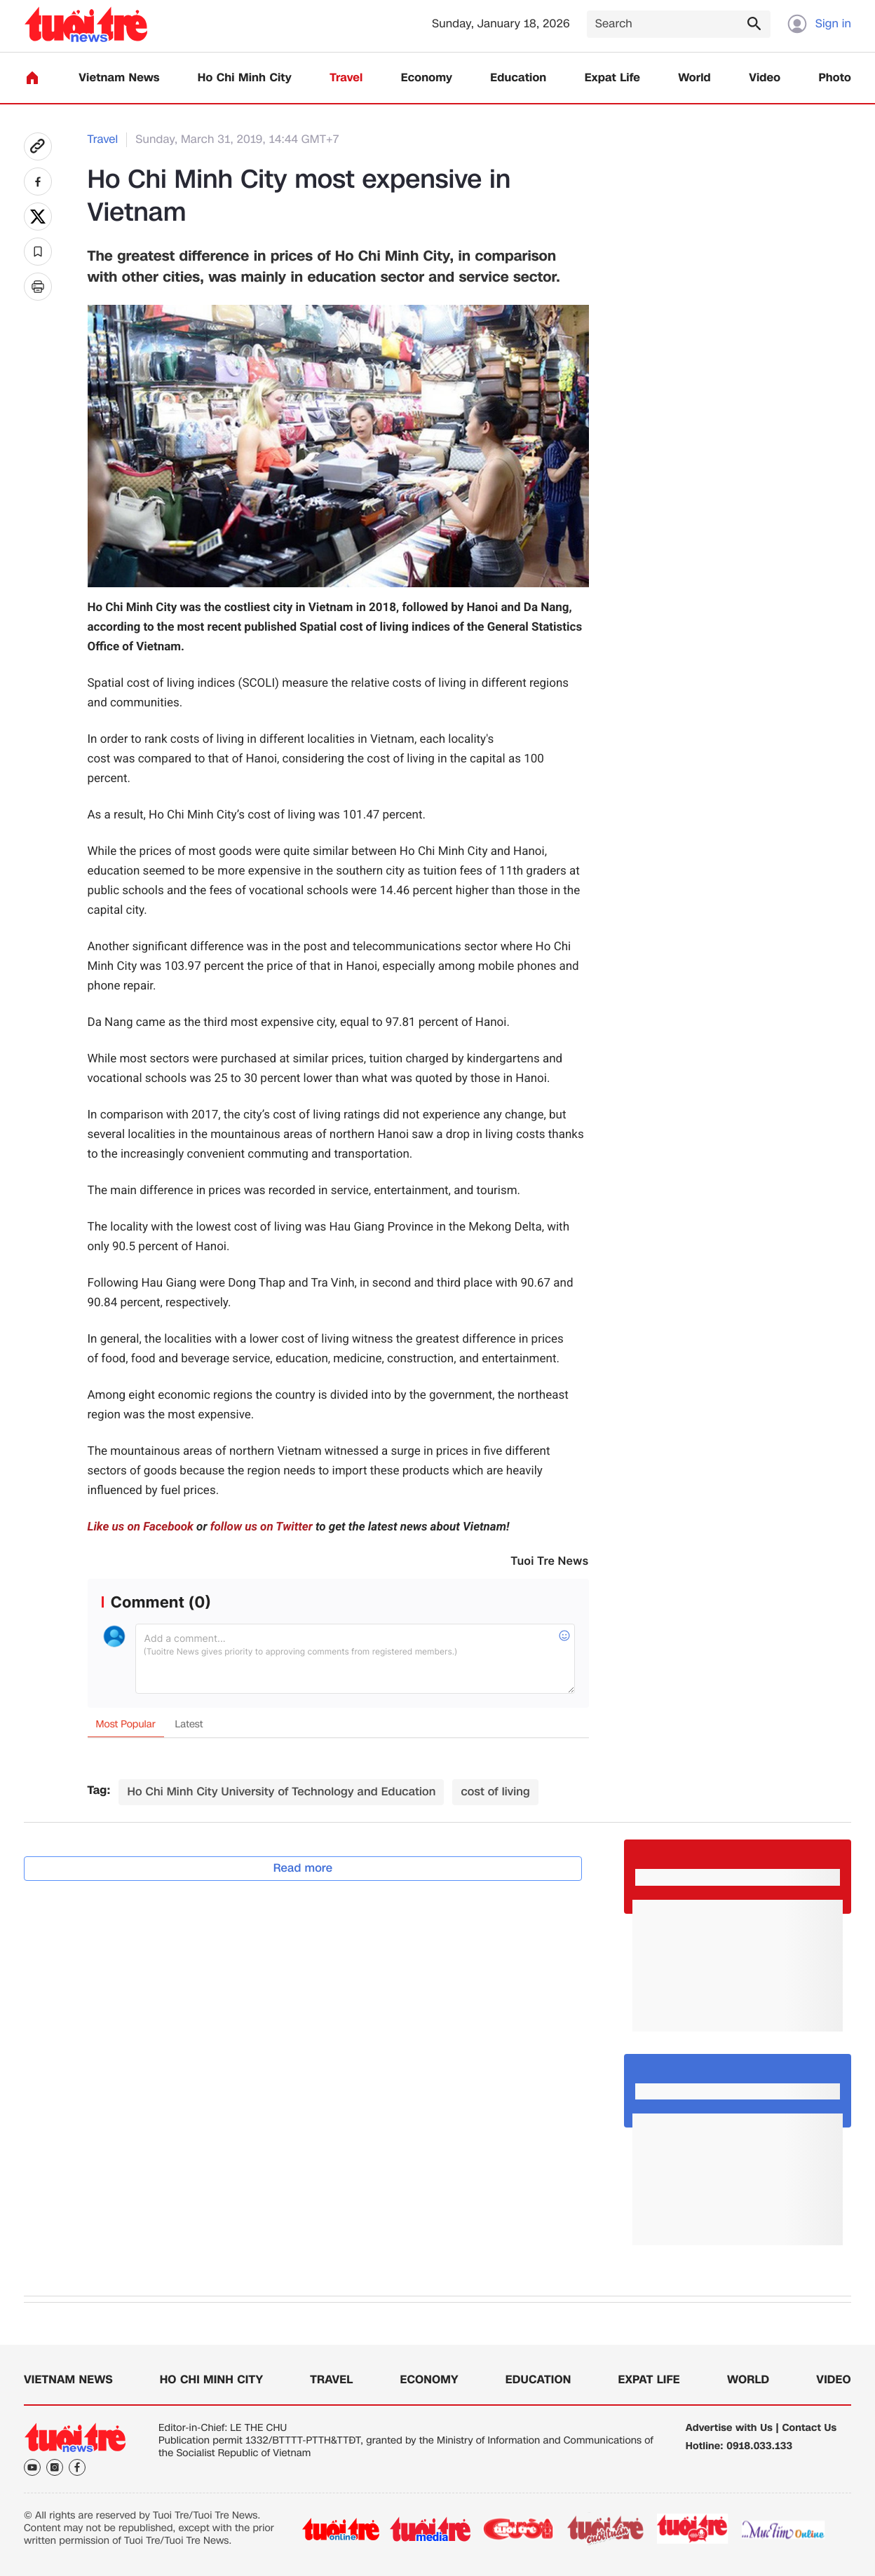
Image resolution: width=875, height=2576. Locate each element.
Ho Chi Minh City (245, 78)
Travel (346, 78)
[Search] (679, 24)
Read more (303, 1868)
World (694, 78)
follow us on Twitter (261, 1527)
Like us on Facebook (141, 1527)
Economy (426, 78)
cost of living (495, 1791)
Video (764, 78)
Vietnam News (119, 78)
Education (518, 78)
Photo (835, 78)
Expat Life (612, 78)
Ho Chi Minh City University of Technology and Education (281, 1791)
